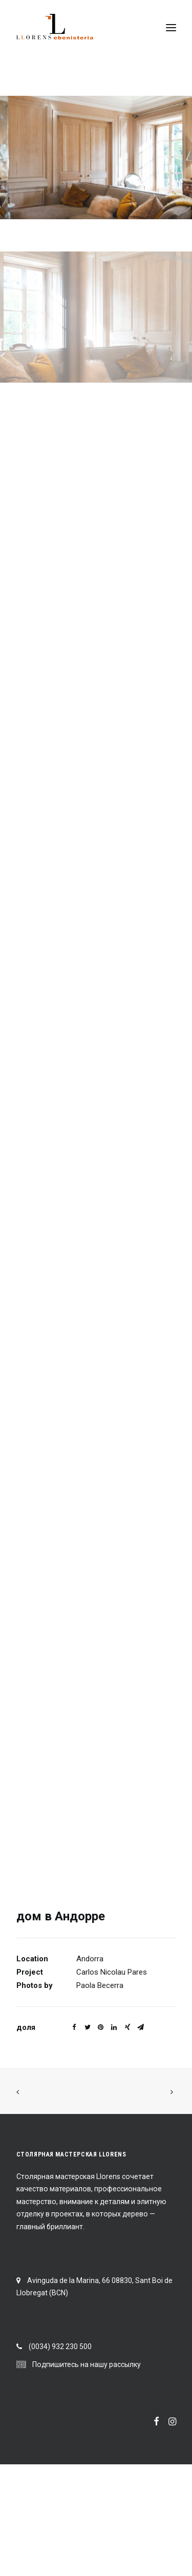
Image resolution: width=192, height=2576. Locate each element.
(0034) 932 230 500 (60, 2346)
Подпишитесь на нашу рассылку (86, 2364)
